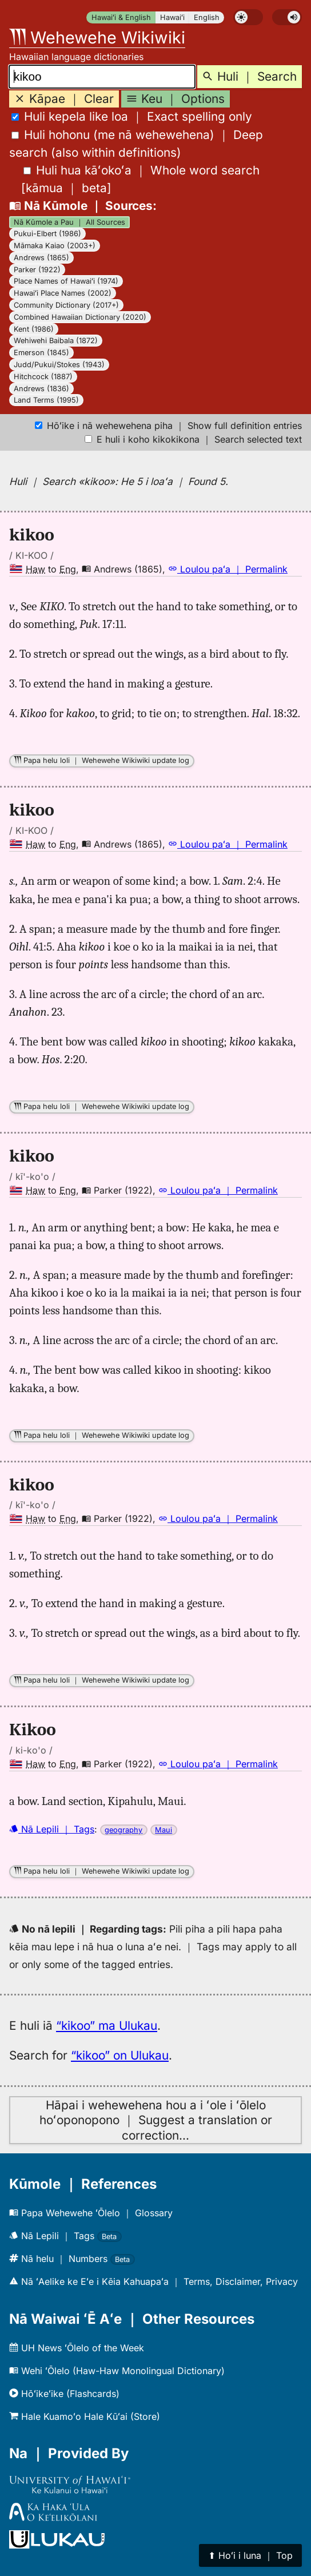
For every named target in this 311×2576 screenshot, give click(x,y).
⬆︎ (250, 2555)
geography (123, 1830)
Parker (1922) (37, 270)
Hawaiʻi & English (121, 17)
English (207, 17)
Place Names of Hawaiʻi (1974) (66, 281)
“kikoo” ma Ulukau (106, 2025)
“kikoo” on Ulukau (120, 2055)
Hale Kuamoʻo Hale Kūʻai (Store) (84, 2416)
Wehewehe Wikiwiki (97, 37)
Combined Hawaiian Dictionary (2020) (80, 317)
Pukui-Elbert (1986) (47, 233)
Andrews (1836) (41, 388)
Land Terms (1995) (46, 400)
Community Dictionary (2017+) (66, 305)
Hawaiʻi (172, 17)
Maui (163, 1830)
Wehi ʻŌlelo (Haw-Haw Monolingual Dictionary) (117, 2370)
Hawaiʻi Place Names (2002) (62, 293)
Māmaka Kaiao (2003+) (54, 246)
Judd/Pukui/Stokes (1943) (59, 364)
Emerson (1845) (41, 352)
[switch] (248, 17)
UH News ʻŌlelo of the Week (76, 2348)
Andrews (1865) (41, 258)
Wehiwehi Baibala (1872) (55, 340)
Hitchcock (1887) (43, 376)
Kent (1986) (33, 329)
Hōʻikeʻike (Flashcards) (64, 2393)
